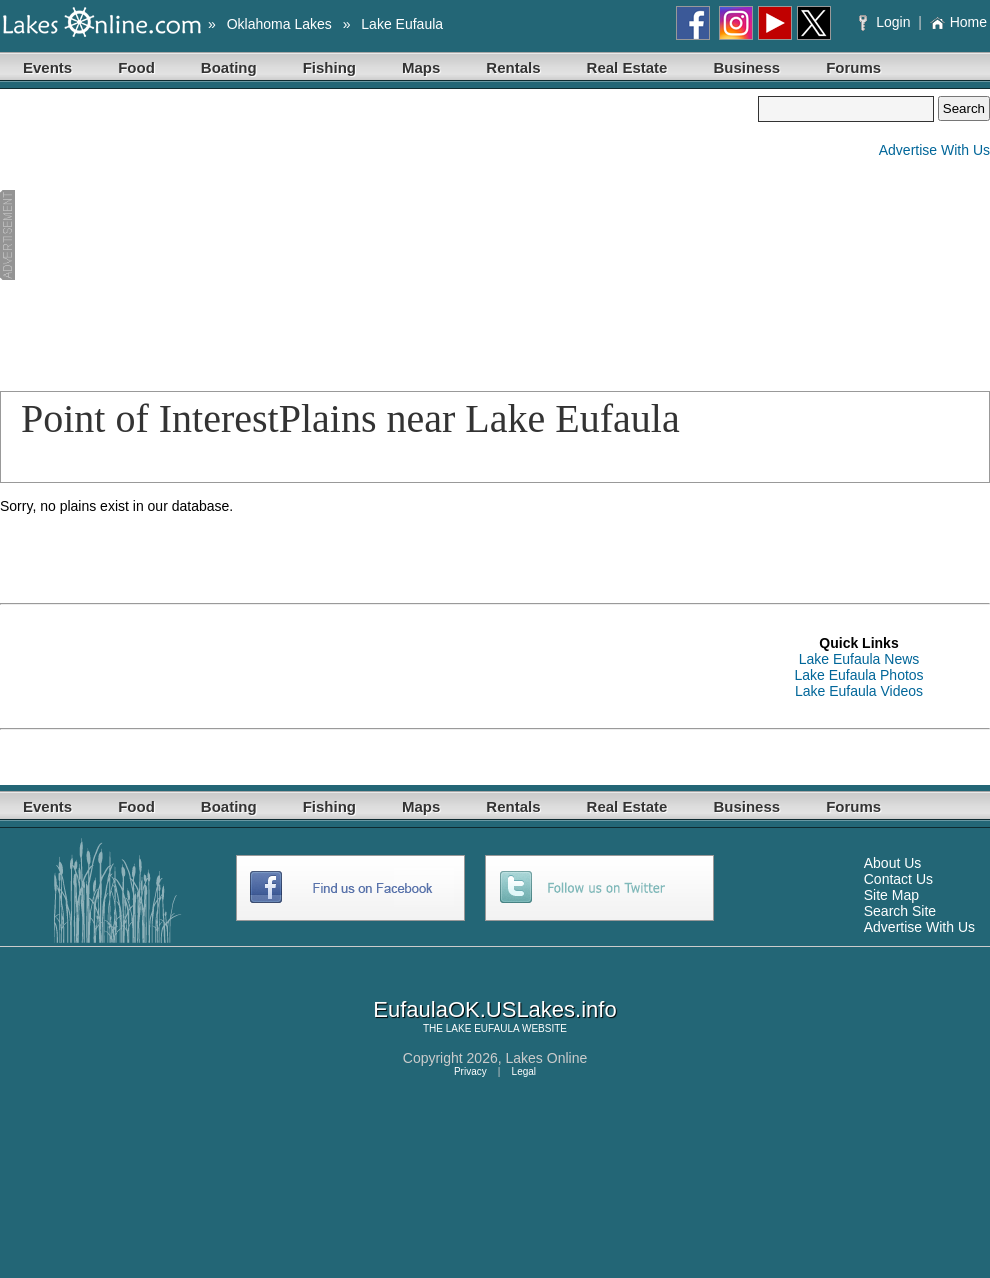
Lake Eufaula (402, 24)
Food (136, 67)
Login (886, 22)
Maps (421, 67)
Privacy (470, 1071)
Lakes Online (547, 1058)
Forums (853, 67)
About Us (893, 863)
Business (746, 67)
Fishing (329, 67)
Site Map (891, 895)
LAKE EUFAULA (482, 1028)
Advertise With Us (934, 150)
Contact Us (898, 879)
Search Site (900, 911)
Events (47, 67)
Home (958, 22)
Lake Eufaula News (859, 659)
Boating (229, 67)
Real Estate (627, 67)
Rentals (513, 67)
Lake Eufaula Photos (858, 675)
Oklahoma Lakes (279, 24)
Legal (524, 1071)
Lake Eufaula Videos (859, 691)
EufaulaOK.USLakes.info (494, 1009)
